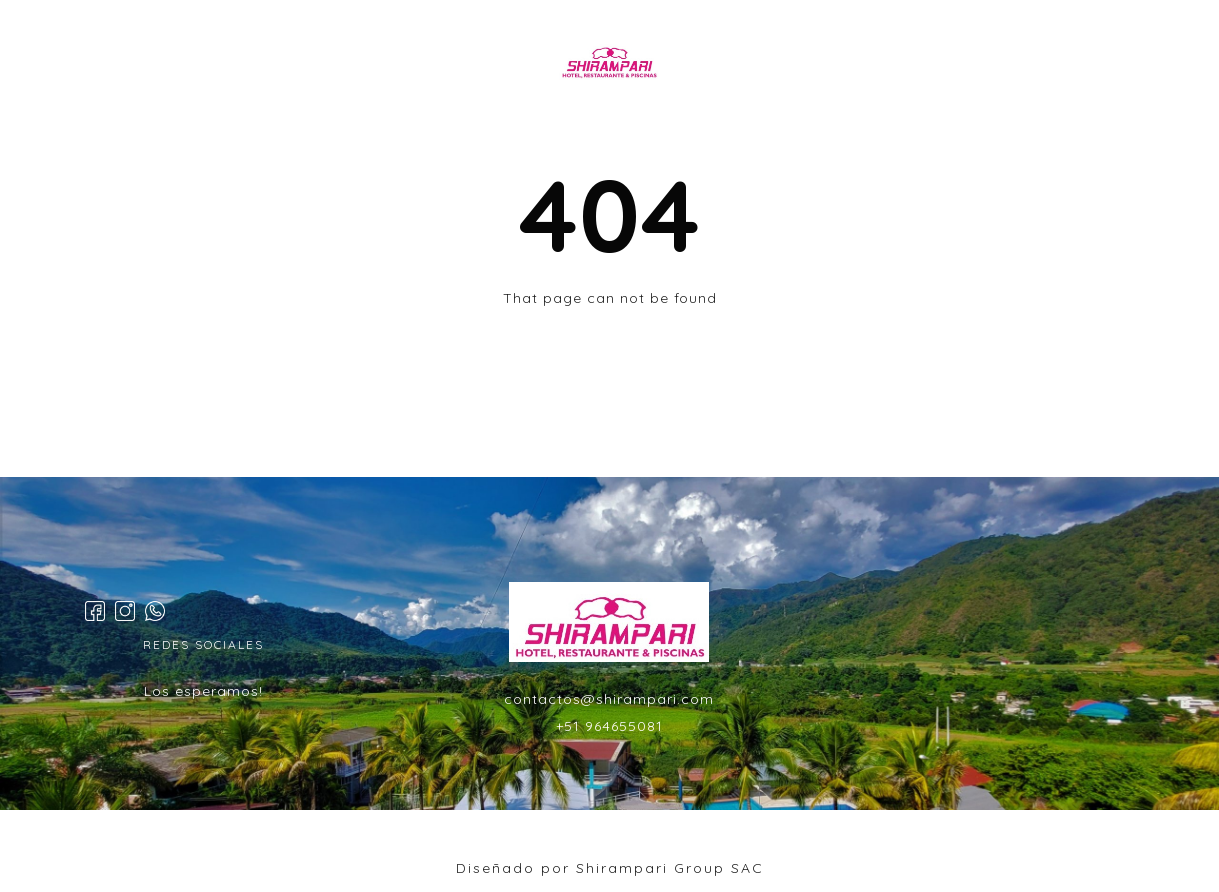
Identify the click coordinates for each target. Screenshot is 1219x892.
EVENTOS (758, 64)
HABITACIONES (439, 64)
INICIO (320, 64)
